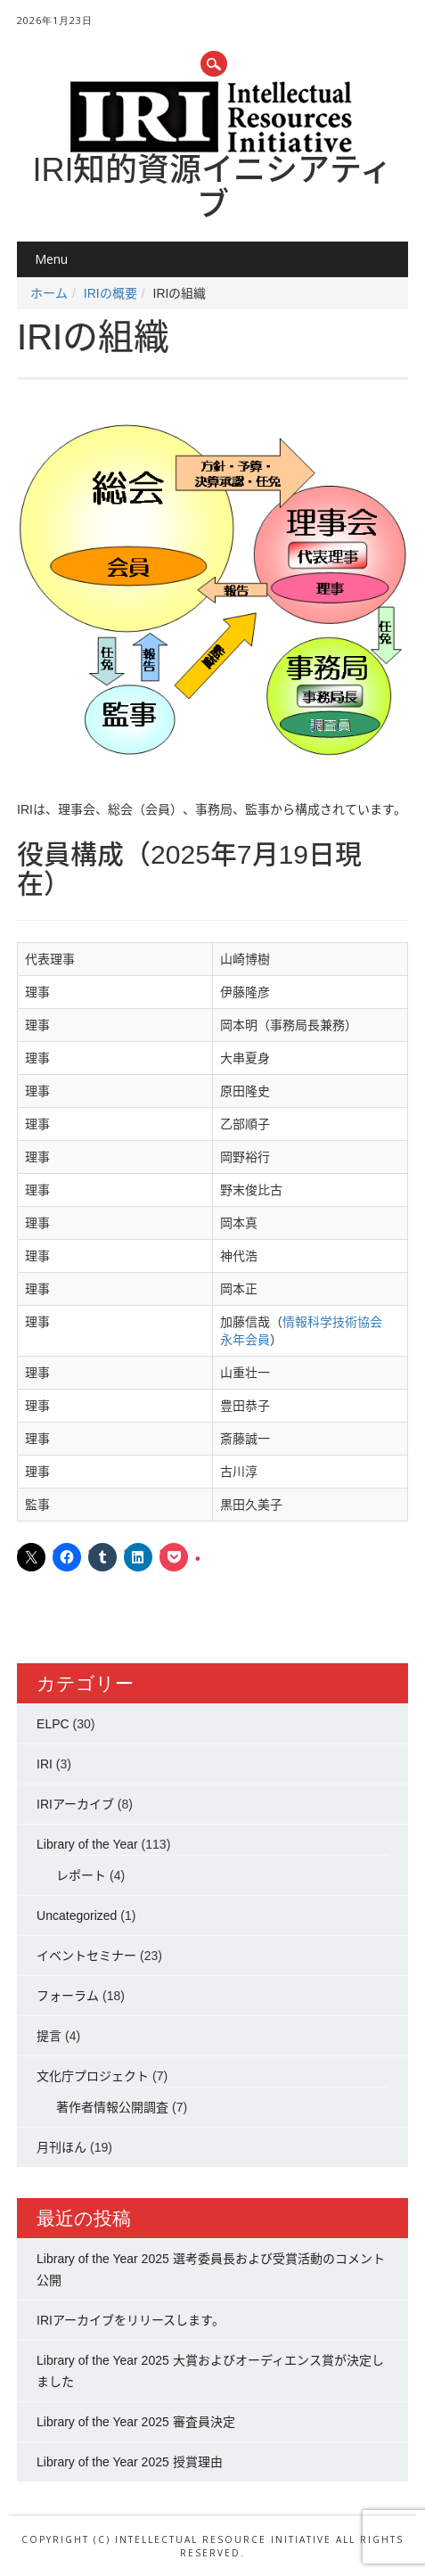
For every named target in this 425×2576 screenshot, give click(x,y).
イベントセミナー (86, 1955)
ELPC (53, 1724)
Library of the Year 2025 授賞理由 (130, 2462)
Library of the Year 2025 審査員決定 (136, 2422)
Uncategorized (77, 1915)
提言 (49, 2036)
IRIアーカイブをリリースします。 (131, 2320)
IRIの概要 (110, 293)
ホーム (49, 293)
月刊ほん (61, 2147)
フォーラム (68, 1996)
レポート (81, 1875)
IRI (45, 1764)
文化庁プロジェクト (93, 2076)
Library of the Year (87, 1844)
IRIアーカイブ (75, 1804)
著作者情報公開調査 (112, 2107)
